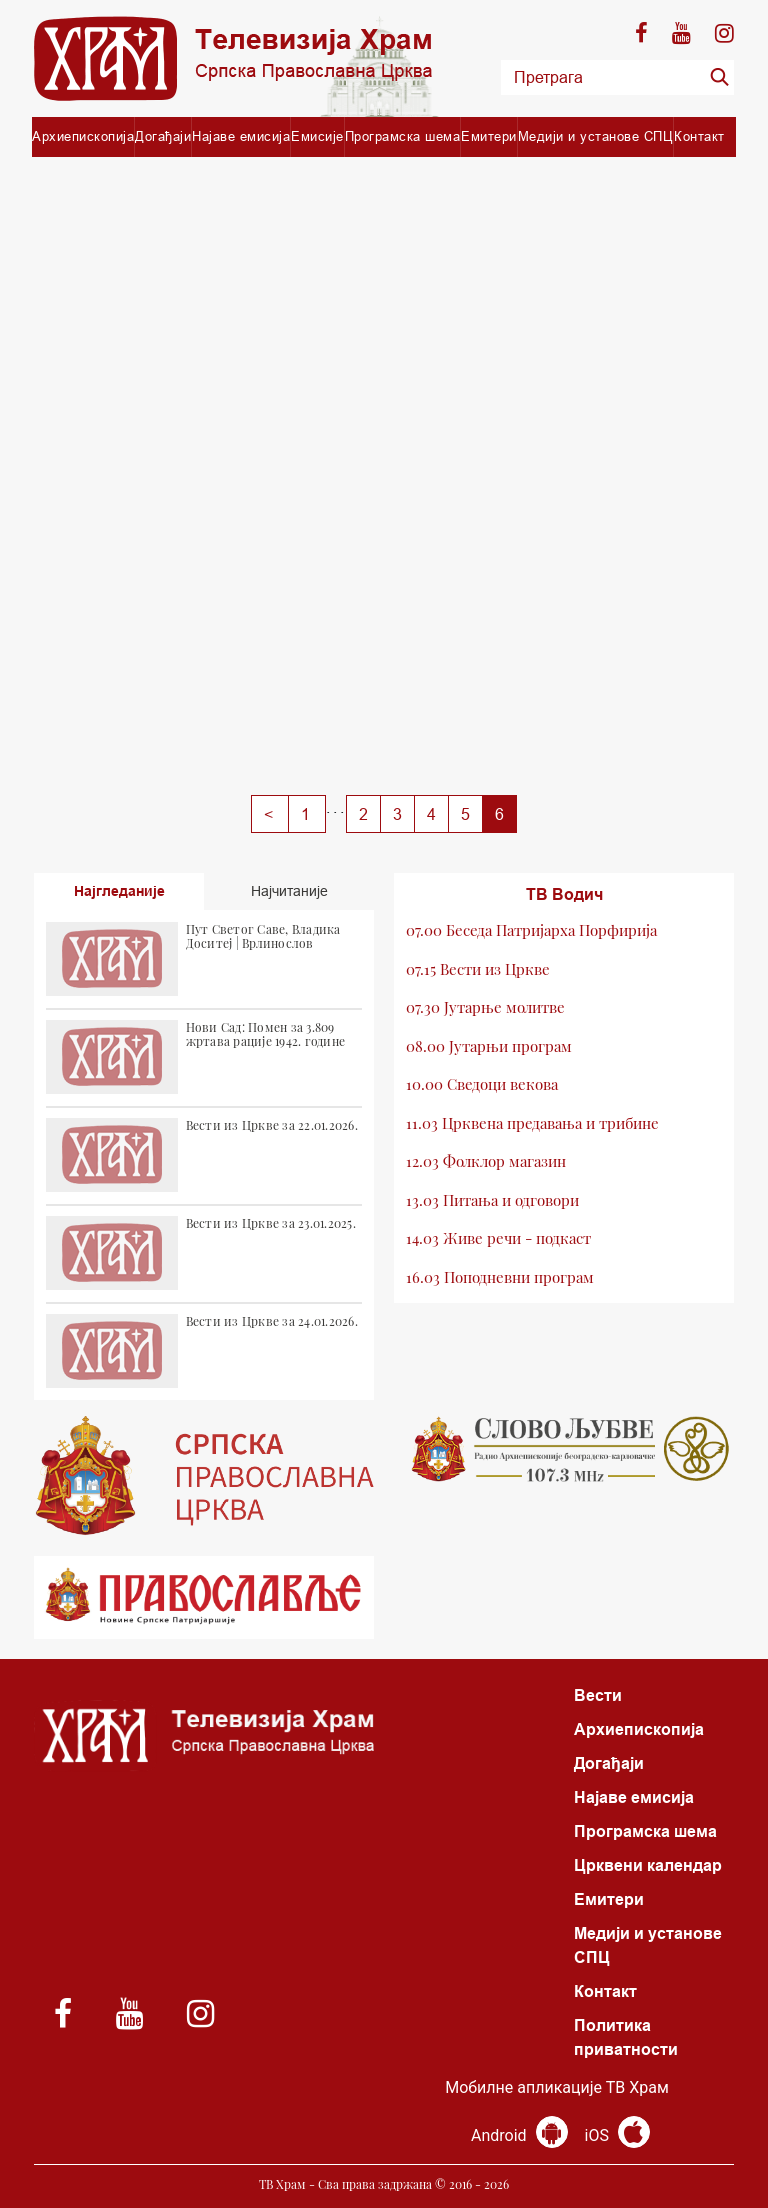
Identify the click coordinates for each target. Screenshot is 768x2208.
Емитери (489, 136)
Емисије (317, 136)
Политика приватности (626, 2037)
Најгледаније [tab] (119, 891)
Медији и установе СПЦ (596, 136)
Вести (598, 1695)
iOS (617, 2135)
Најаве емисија (241, 136)
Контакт (699, 136)
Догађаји (163, 136)
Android (519, 2135)
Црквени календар (648, 1865)
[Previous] (270, 814)
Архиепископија (83, 136)
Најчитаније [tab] (289, 891)
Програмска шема (403, 136)
